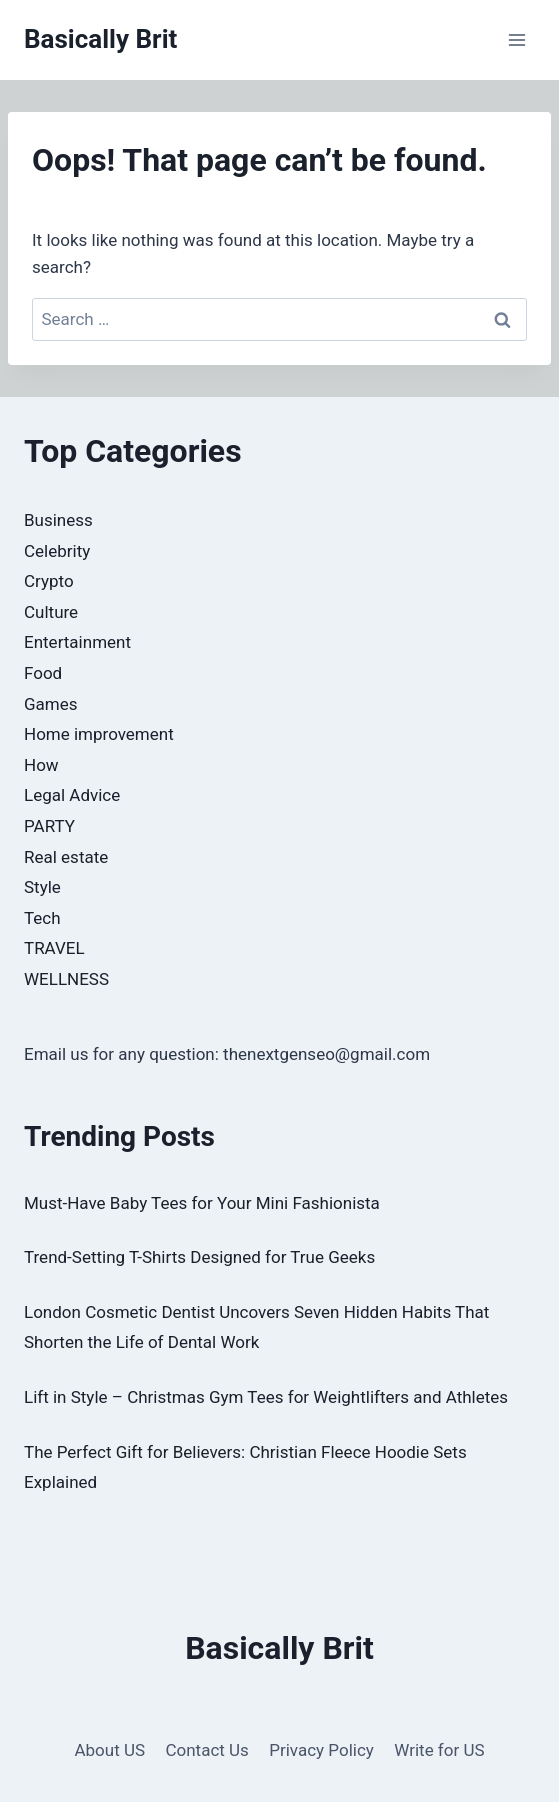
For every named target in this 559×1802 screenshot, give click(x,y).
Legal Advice (72, 795)
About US (109, 1750)
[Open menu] (516, 39)
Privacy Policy (321, 1750)
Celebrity (57, 551)
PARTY (49, 826)
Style (42, 887)
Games (51, 704)
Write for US (439, 1750)
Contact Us (206, 1750)
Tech (42, 918)
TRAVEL (54, 948)
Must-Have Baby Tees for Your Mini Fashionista (202, 1203)
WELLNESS (66, 979)
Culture (51, 612)
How (41, 765)
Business (58, 520)
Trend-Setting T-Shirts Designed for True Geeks (199, 1257)
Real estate (66, 857)
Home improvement (99, 734)
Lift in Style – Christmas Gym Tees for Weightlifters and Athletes (266, 1397)
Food (43, 673)
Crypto (49, 581)
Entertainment (77, 642)
